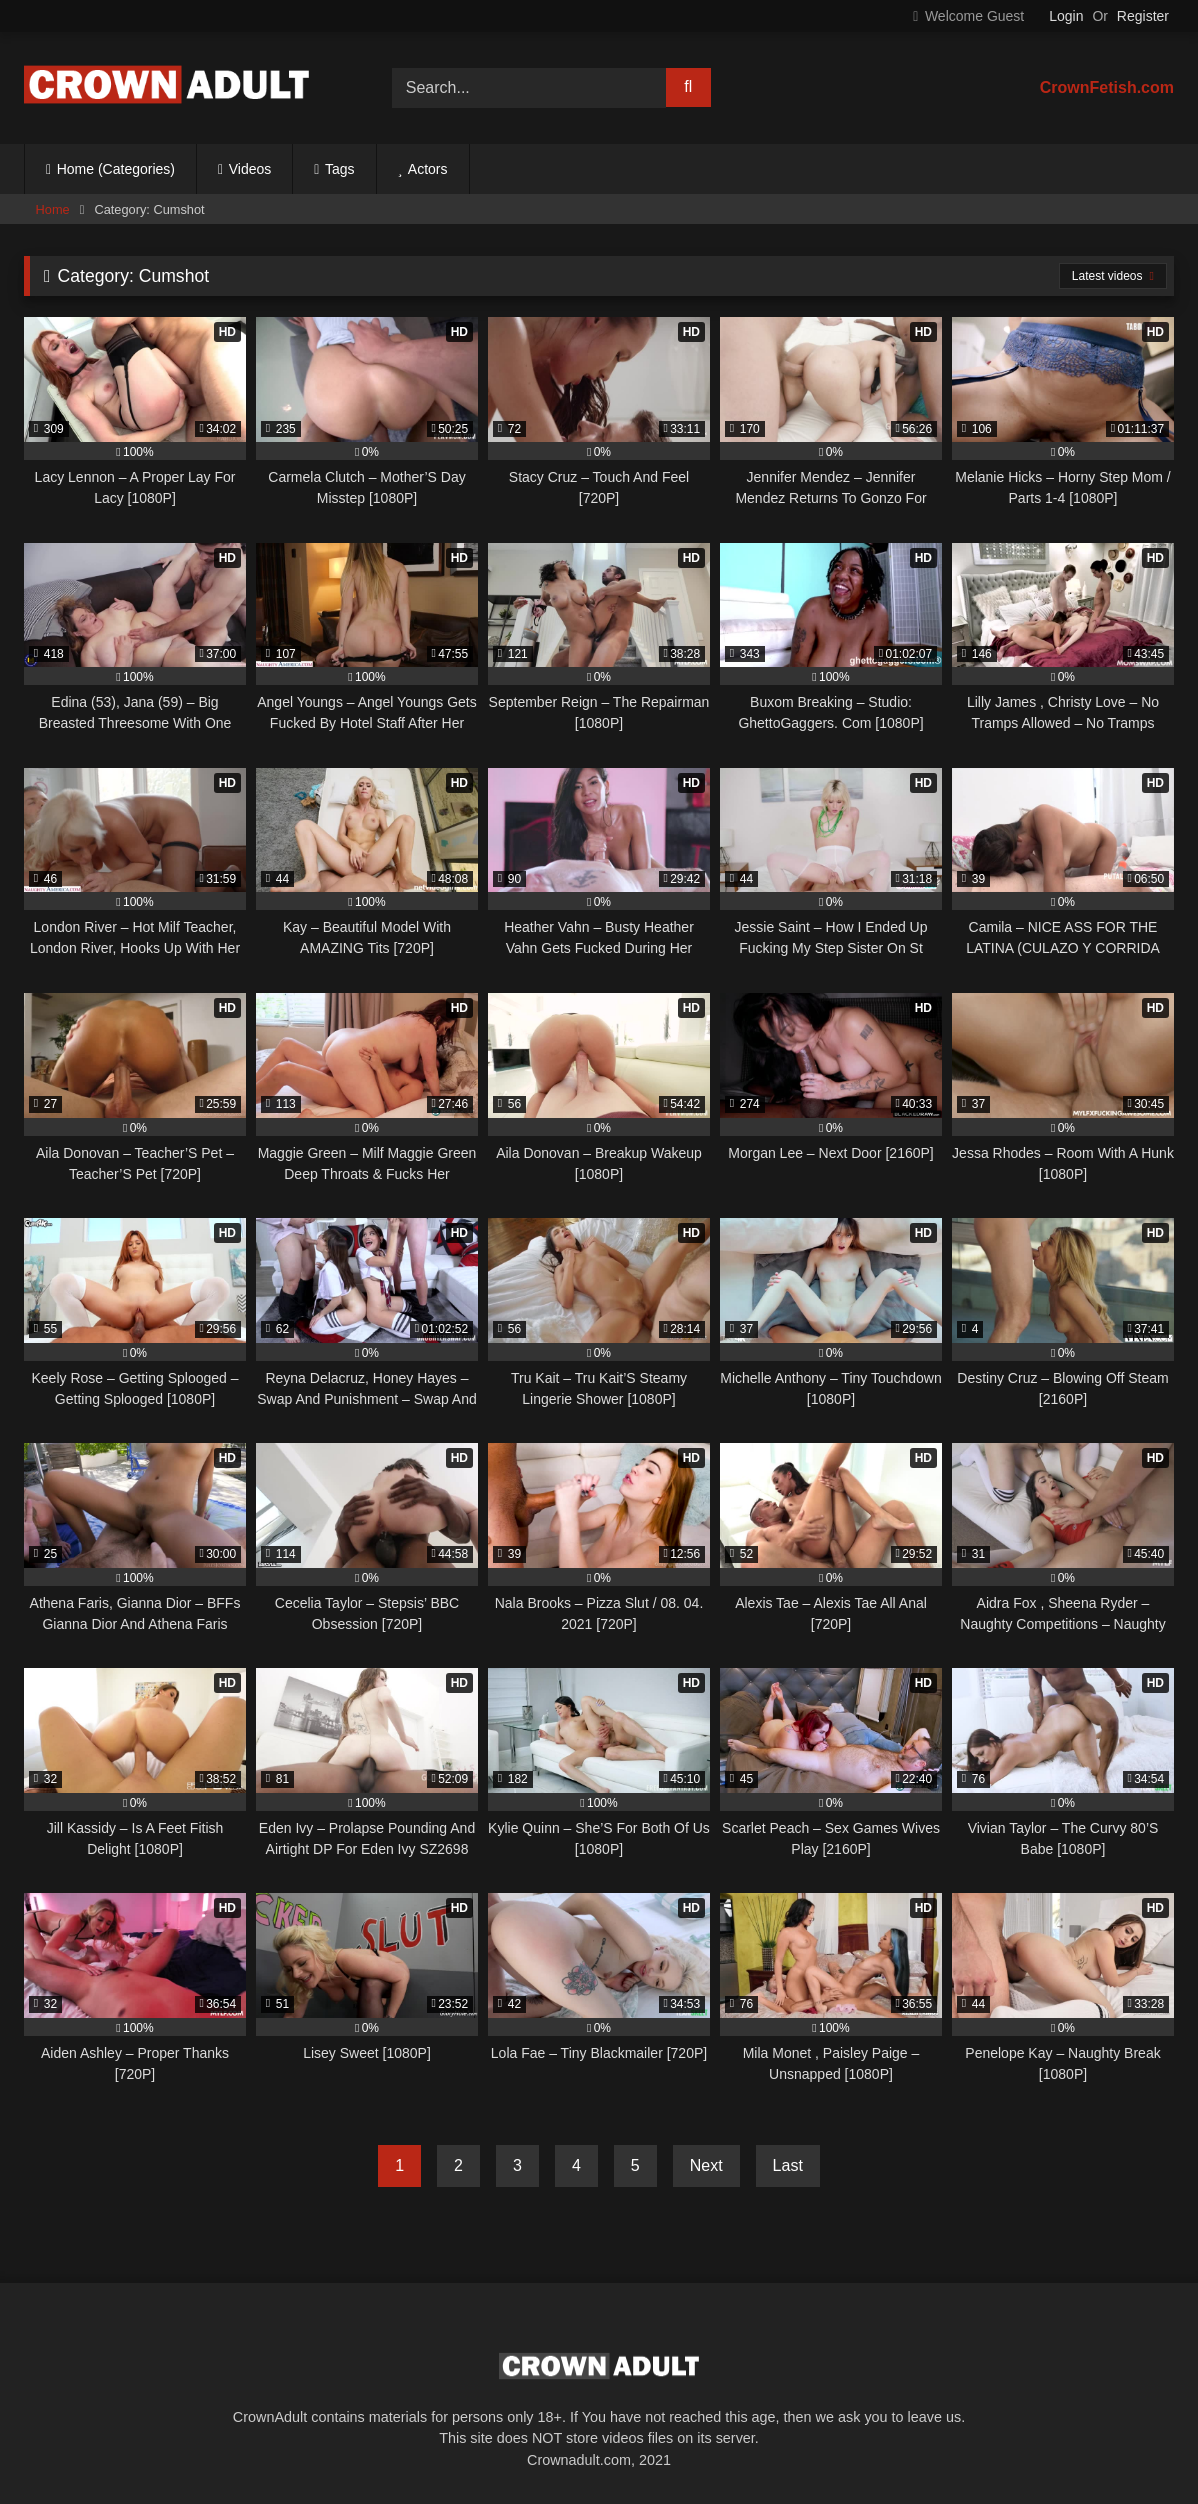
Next (706, 2165)
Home (53, 209)
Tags (340, 169)
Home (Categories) (116, 169)
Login (1066, 16)
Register (1143, 16)
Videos (250, 169)
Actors (428, 169)
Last (788, 2165)
